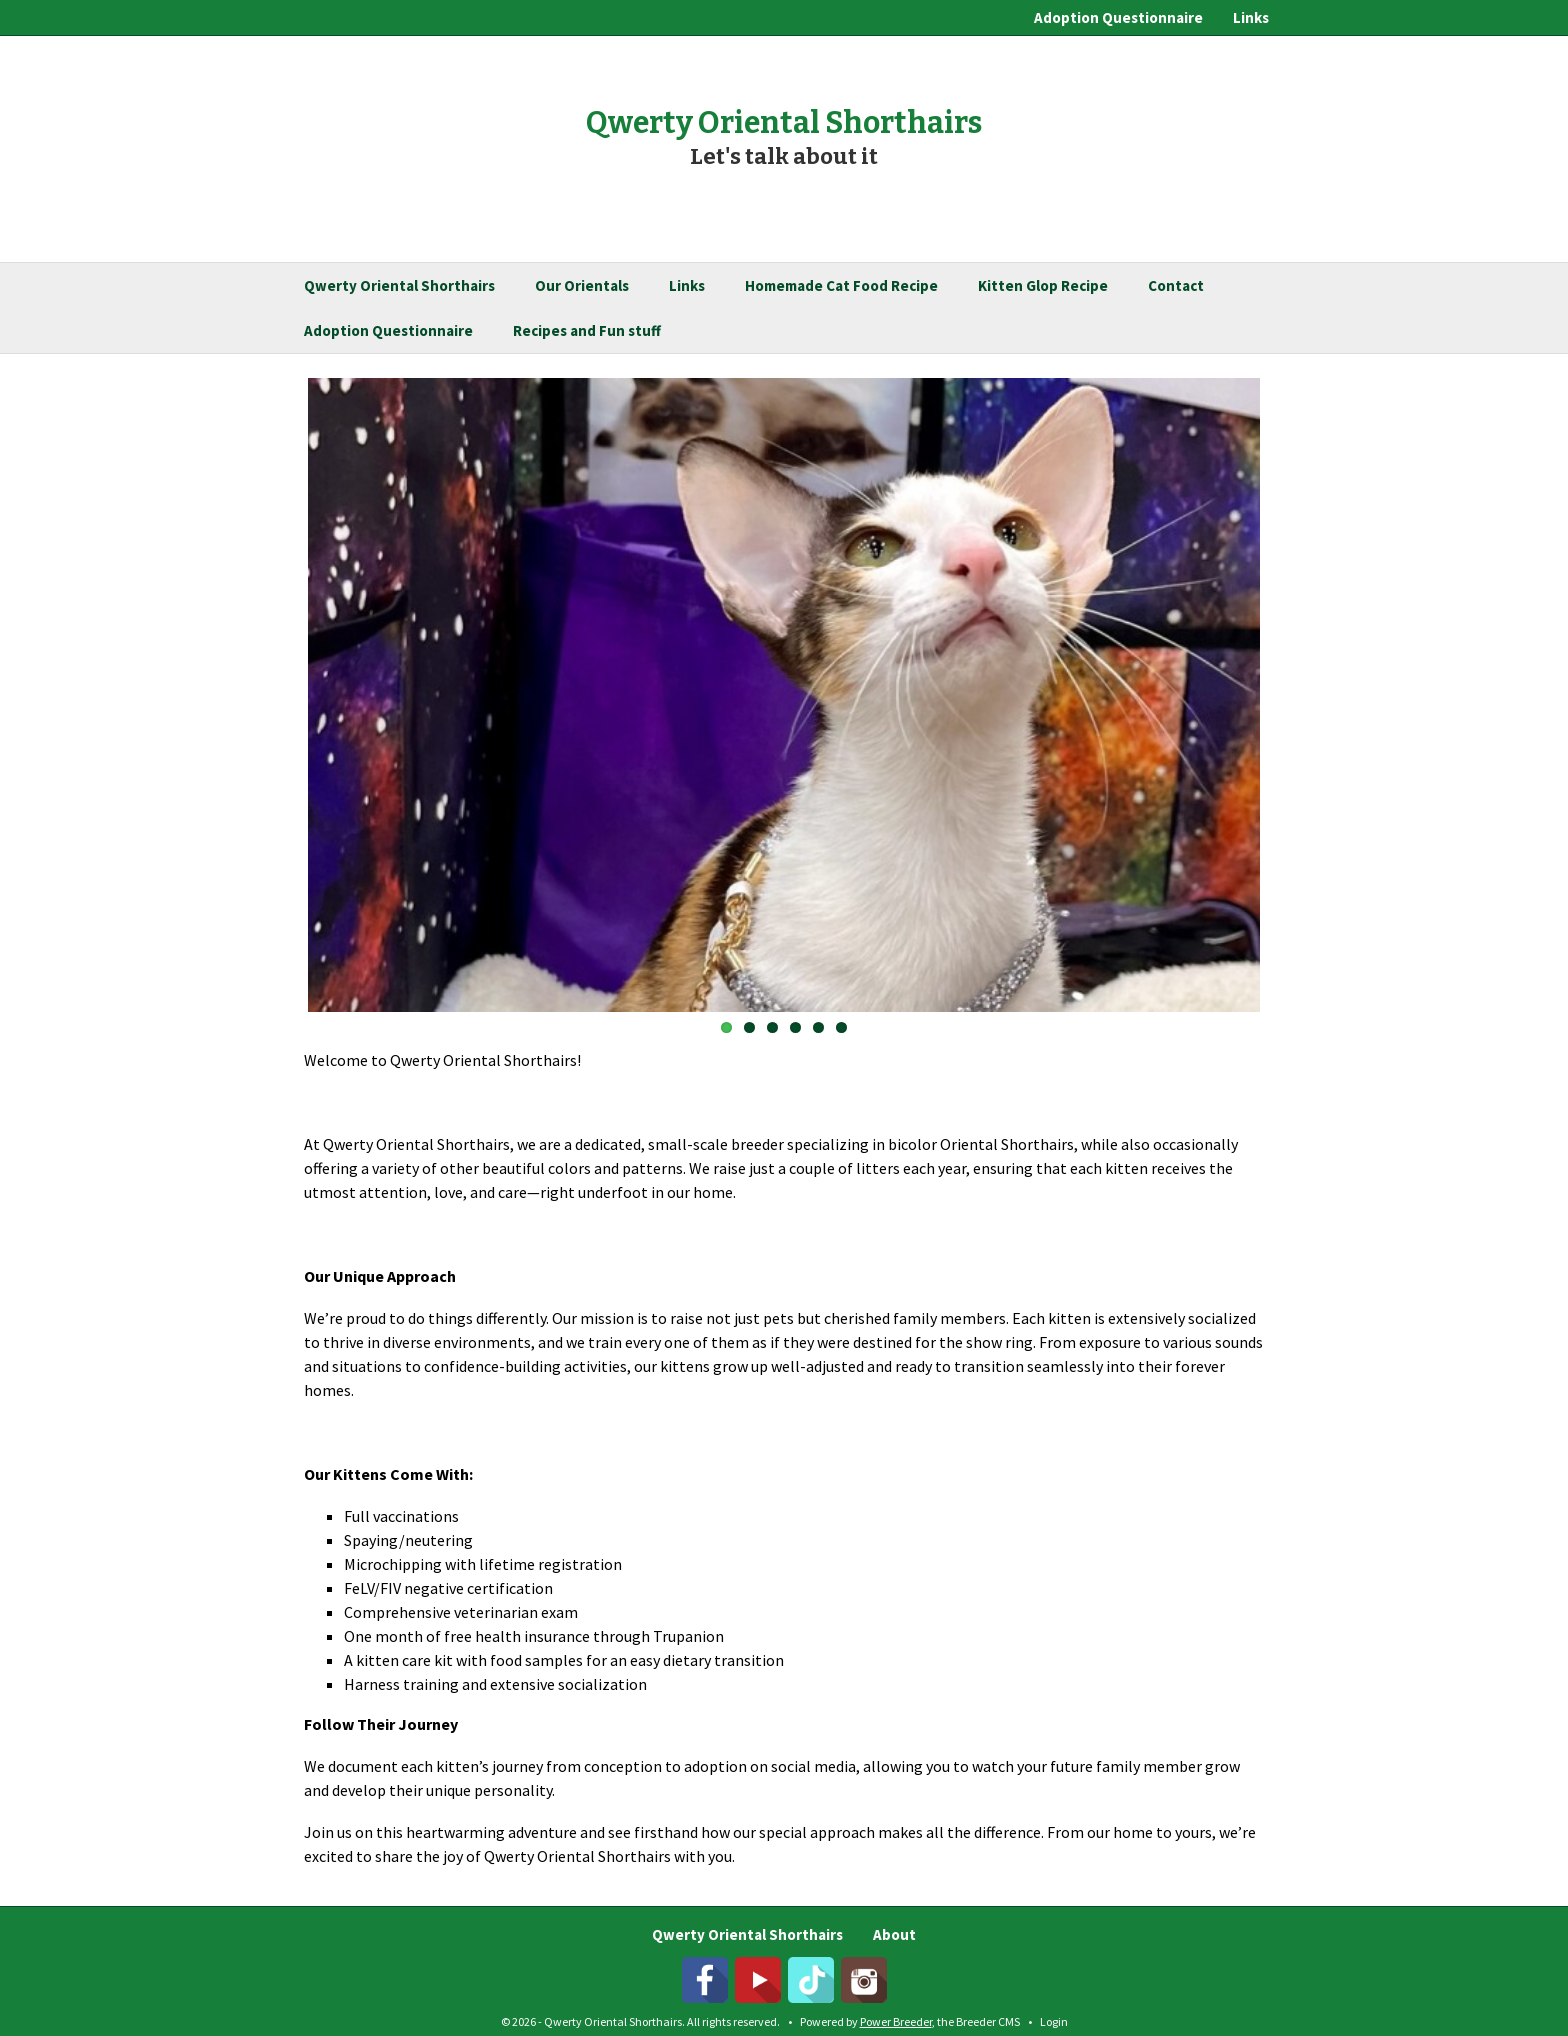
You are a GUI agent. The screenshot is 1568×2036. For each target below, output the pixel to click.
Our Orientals (582, 285)
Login (1054, 2021)
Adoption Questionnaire (1118, 17)
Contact (1176, 285)
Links (1251, 17)
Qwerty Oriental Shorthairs (399, 285)
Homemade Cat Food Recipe (841, 285)
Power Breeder (896, 2021)
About (894, 1934)
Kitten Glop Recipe (1043, 285)
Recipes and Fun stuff (587, 330)
